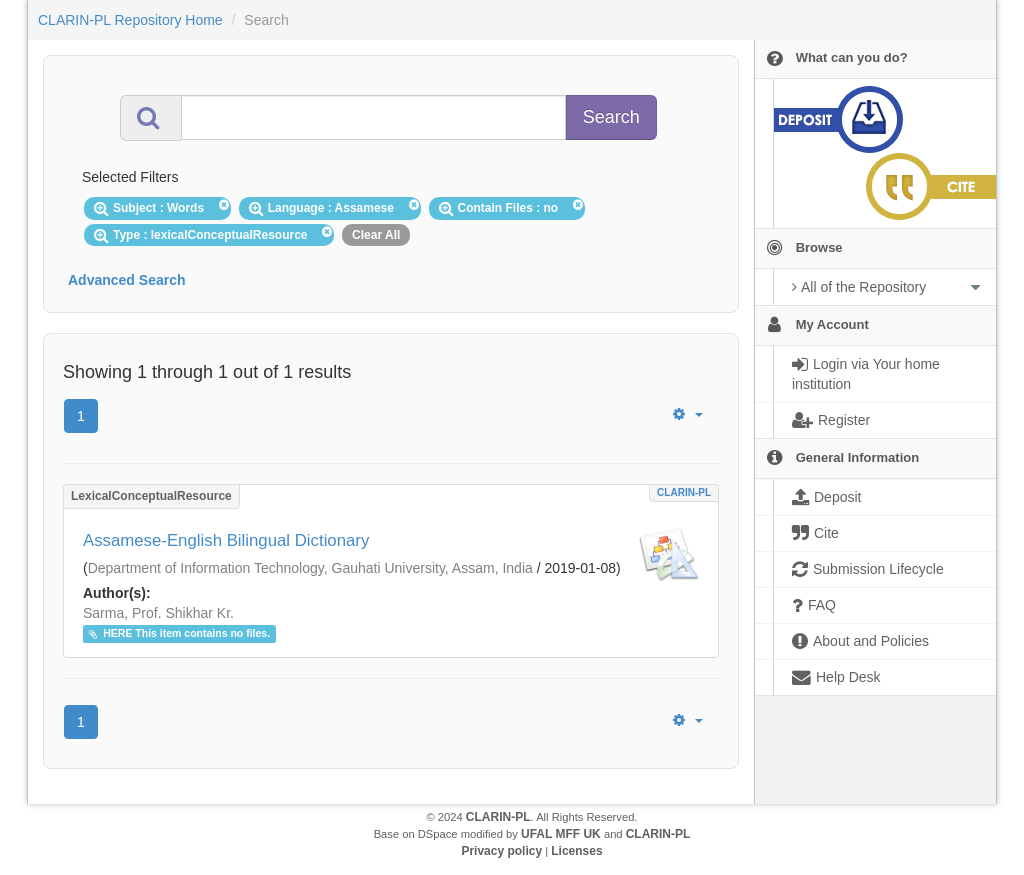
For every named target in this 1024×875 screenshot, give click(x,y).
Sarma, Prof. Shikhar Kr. (158, 613)
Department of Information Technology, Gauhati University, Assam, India (310, 568)
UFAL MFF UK (561, 834)
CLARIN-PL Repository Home (130, 20)
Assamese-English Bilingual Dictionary (226, 540)
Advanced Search (127, 280)
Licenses (576, 851)
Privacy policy (501, 851)
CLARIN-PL (684, 492)
